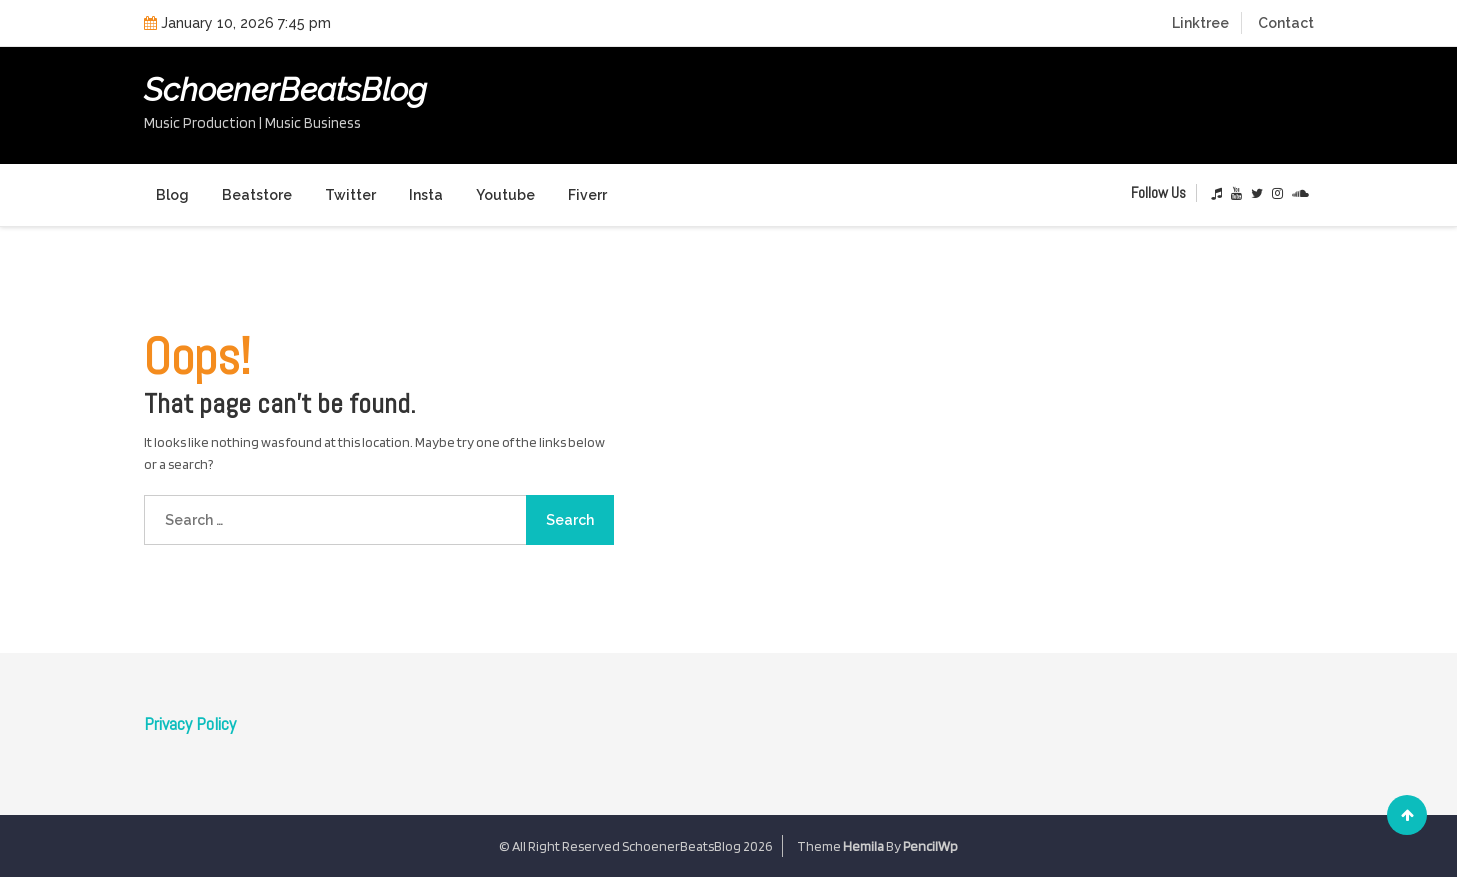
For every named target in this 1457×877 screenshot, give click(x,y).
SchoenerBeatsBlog (285, 90)
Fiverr (587, 195)
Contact (1286, 23)
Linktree (1200, 23)
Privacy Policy (190, 723)
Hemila (863, 846)
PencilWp (930, 846)
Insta (426, 195)
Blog (172, 195)
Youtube (505, 195)
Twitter (350, 195)
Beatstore (257, 195)
